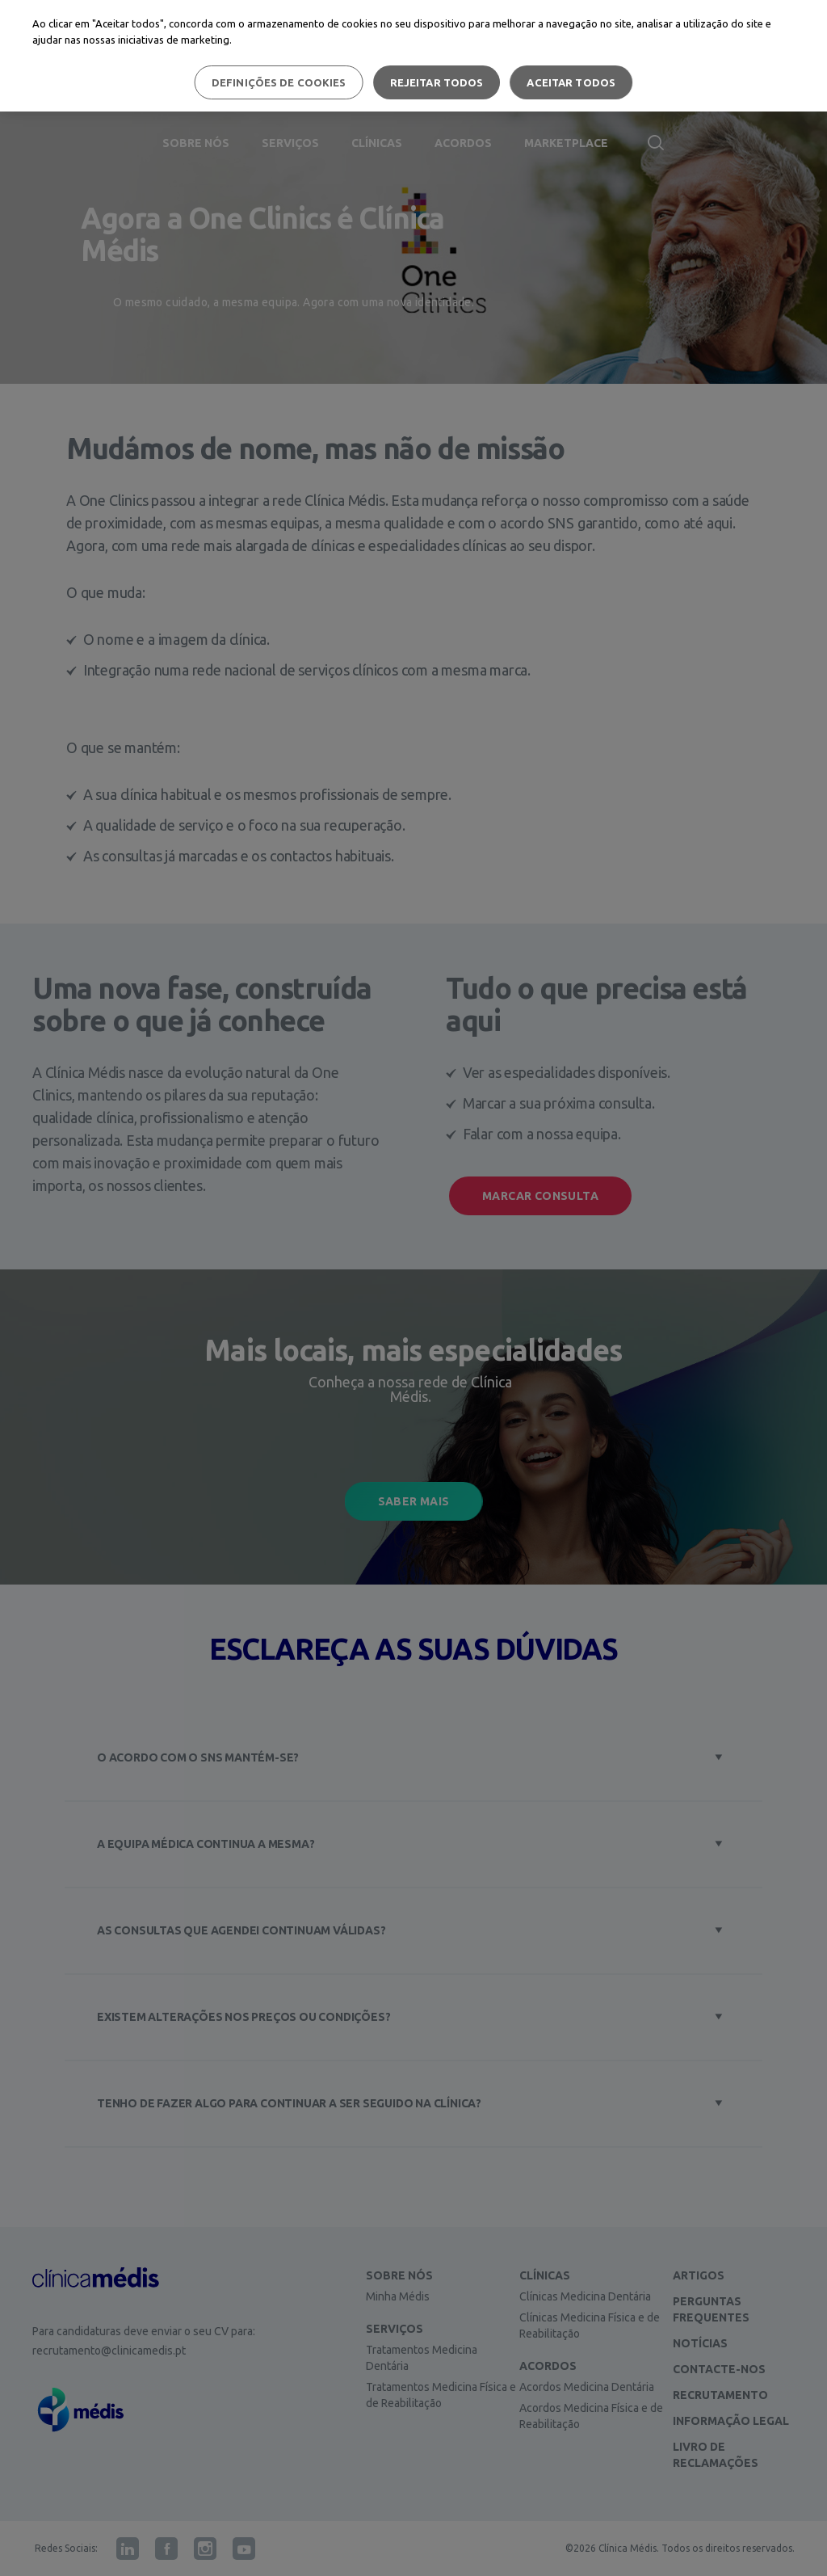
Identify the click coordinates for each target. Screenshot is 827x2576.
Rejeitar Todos (437, 82)
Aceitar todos (571, 82)
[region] (413, 56)
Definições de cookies (279, 82)
